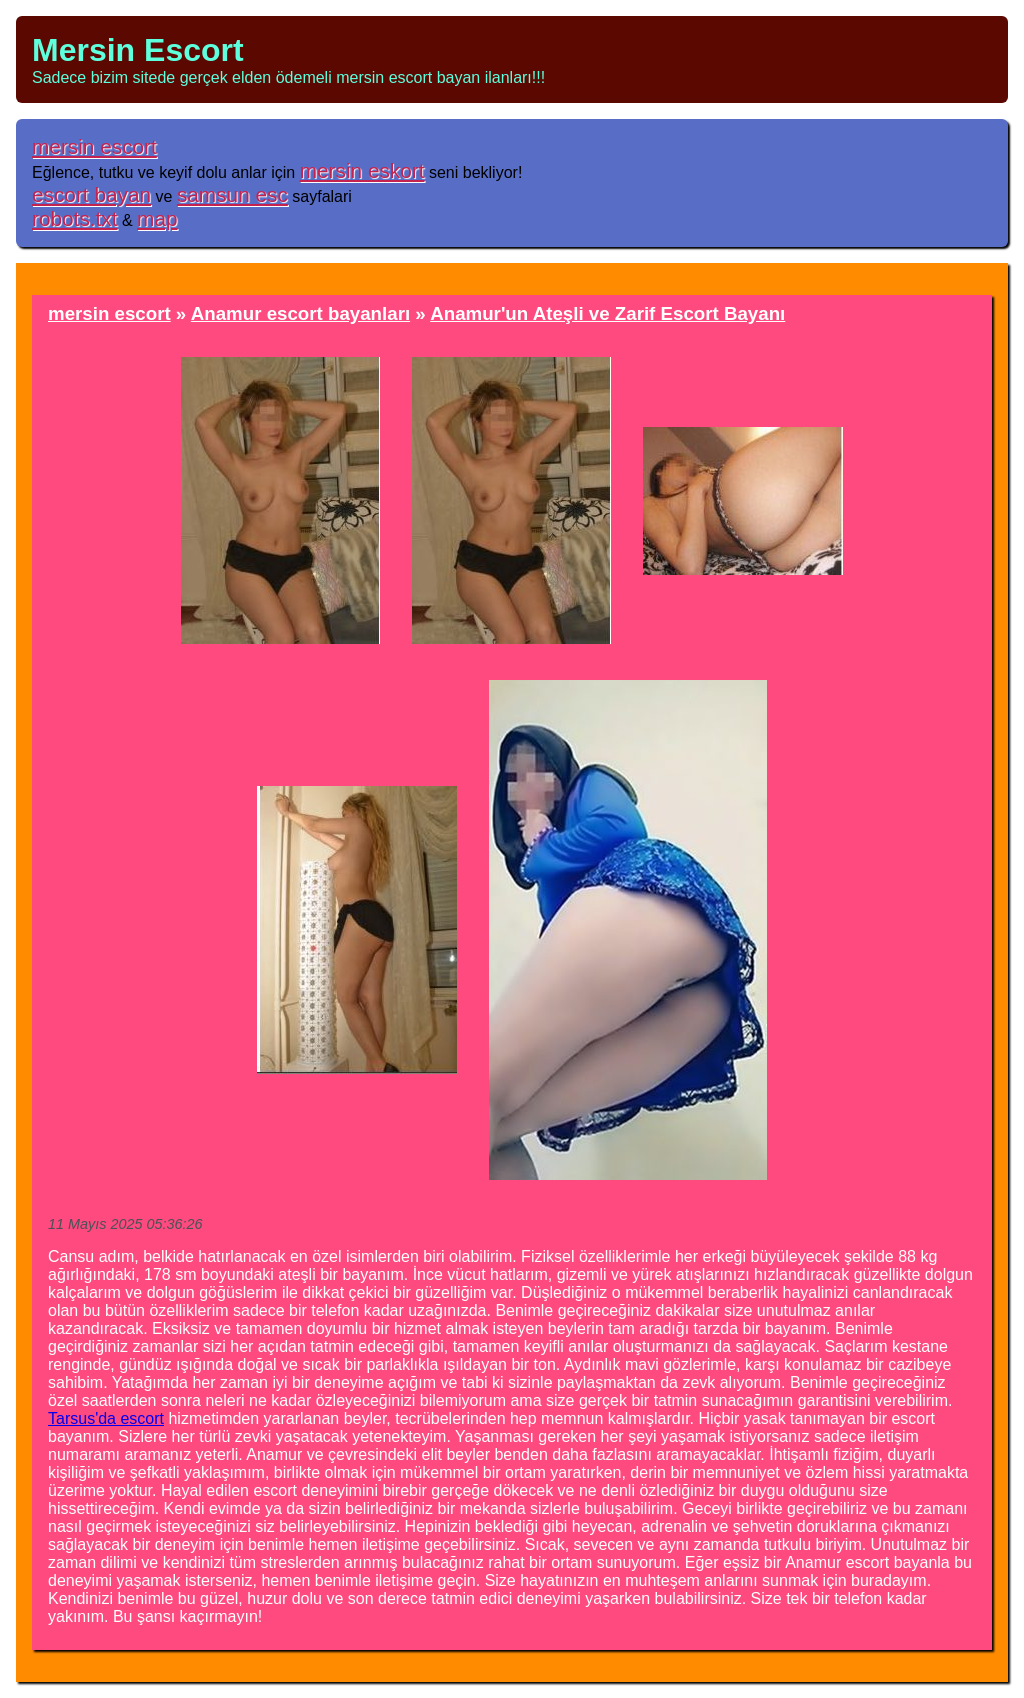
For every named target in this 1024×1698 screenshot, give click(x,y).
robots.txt (75, 218)
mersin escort (94, 146)
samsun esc (232, 194)
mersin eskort (362, 170)
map (157, 218)
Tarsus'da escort (106, 1418)
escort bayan (91, 194)
